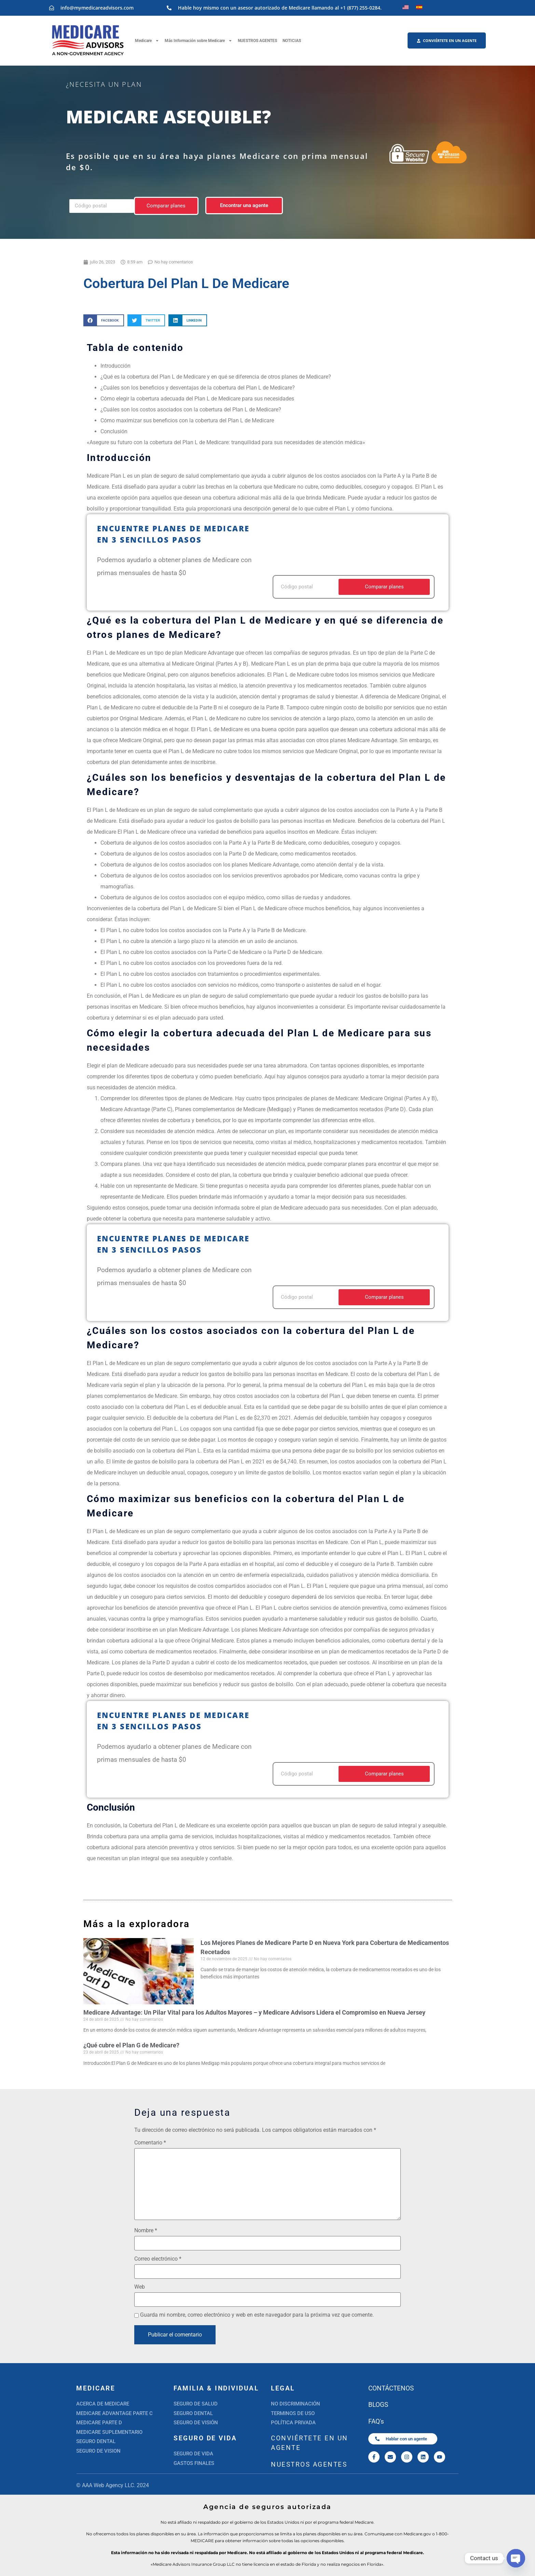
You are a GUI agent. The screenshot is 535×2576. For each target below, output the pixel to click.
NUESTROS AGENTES (257, 40)
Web (139, 2287)
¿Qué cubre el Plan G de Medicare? (131, 2045)
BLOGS (378, 2405)
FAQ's (376, 2421)
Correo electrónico (157, 2259)
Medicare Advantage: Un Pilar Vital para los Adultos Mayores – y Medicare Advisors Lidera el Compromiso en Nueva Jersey (254, 2012)
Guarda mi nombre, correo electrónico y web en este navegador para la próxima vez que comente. (257, 2315)
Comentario (150, 2142)
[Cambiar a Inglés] (405, 7)
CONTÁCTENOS (391, 2388)
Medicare (147, 40)
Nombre (145, 2230)
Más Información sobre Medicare (198, 40)
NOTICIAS (292, 40)
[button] (103, 320)
